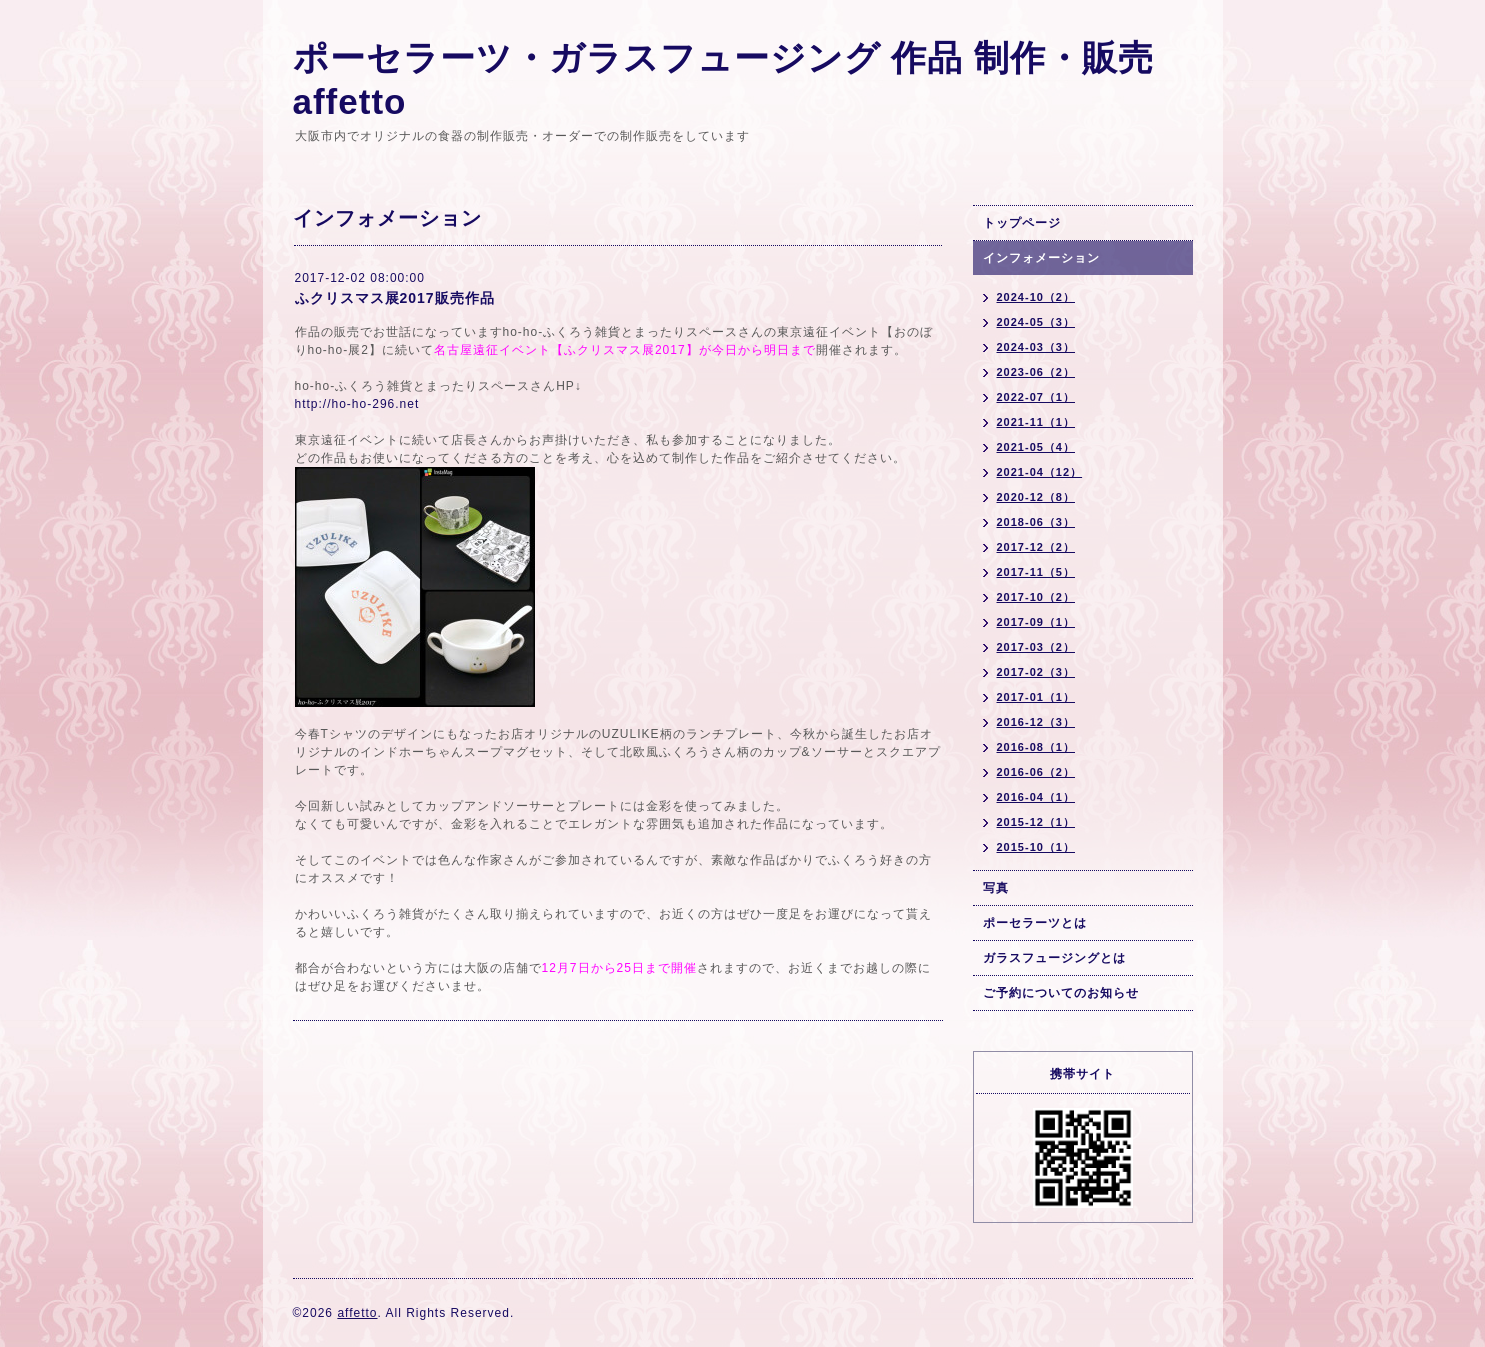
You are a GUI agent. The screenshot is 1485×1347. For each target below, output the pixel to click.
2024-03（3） (1036, 347)
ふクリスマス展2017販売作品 (395, 298)
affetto (357, 1313)
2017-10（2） (1036, 597)
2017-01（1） (1036, 697)
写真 (996, 888)
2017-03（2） (1036, 647)
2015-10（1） (1036, 847)
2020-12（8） (1036, 497)
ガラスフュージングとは (1054, 958)
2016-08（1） (1036, 747)
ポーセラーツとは (1035, 923)
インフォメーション (1041, 258)
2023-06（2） (1036, 372)
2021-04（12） (1040, 472)
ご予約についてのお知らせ (1061, 993)
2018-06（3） (1036, 522)
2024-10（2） (1036, 297)
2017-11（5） (1036, 572)
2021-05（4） (1036, 447)
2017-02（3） (1036, 672)
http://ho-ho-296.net (357, 404)
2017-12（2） (1036, 547)
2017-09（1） (1036, 622)
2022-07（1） (1036, 397)
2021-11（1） (1036, 422)
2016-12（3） (1036, 722)
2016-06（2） (1036, 772)
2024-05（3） (1036, 322)
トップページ (1022, 223)
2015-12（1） (1036, 822)
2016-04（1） (1036, 797)
